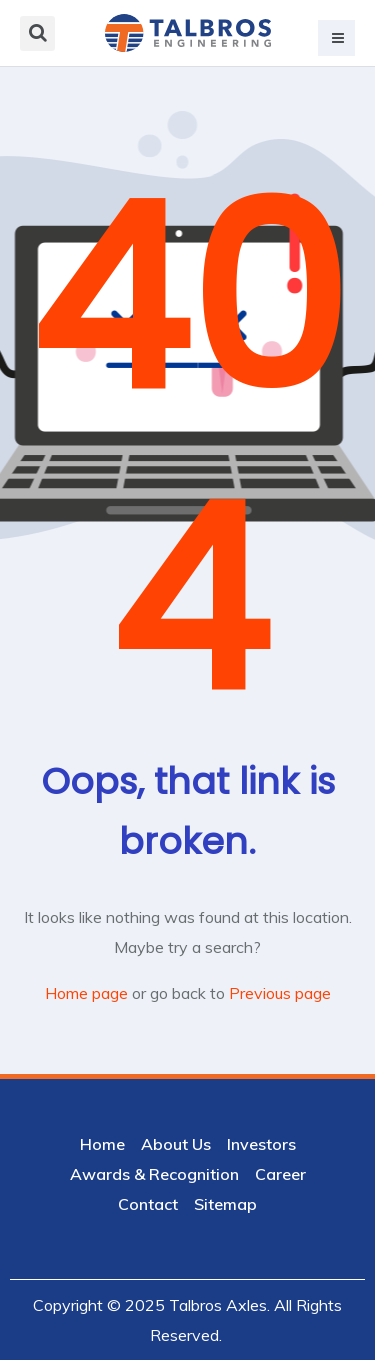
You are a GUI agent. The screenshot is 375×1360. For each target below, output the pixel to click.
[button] (336, 38)
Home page (86, 993)
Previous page (280, 993)
